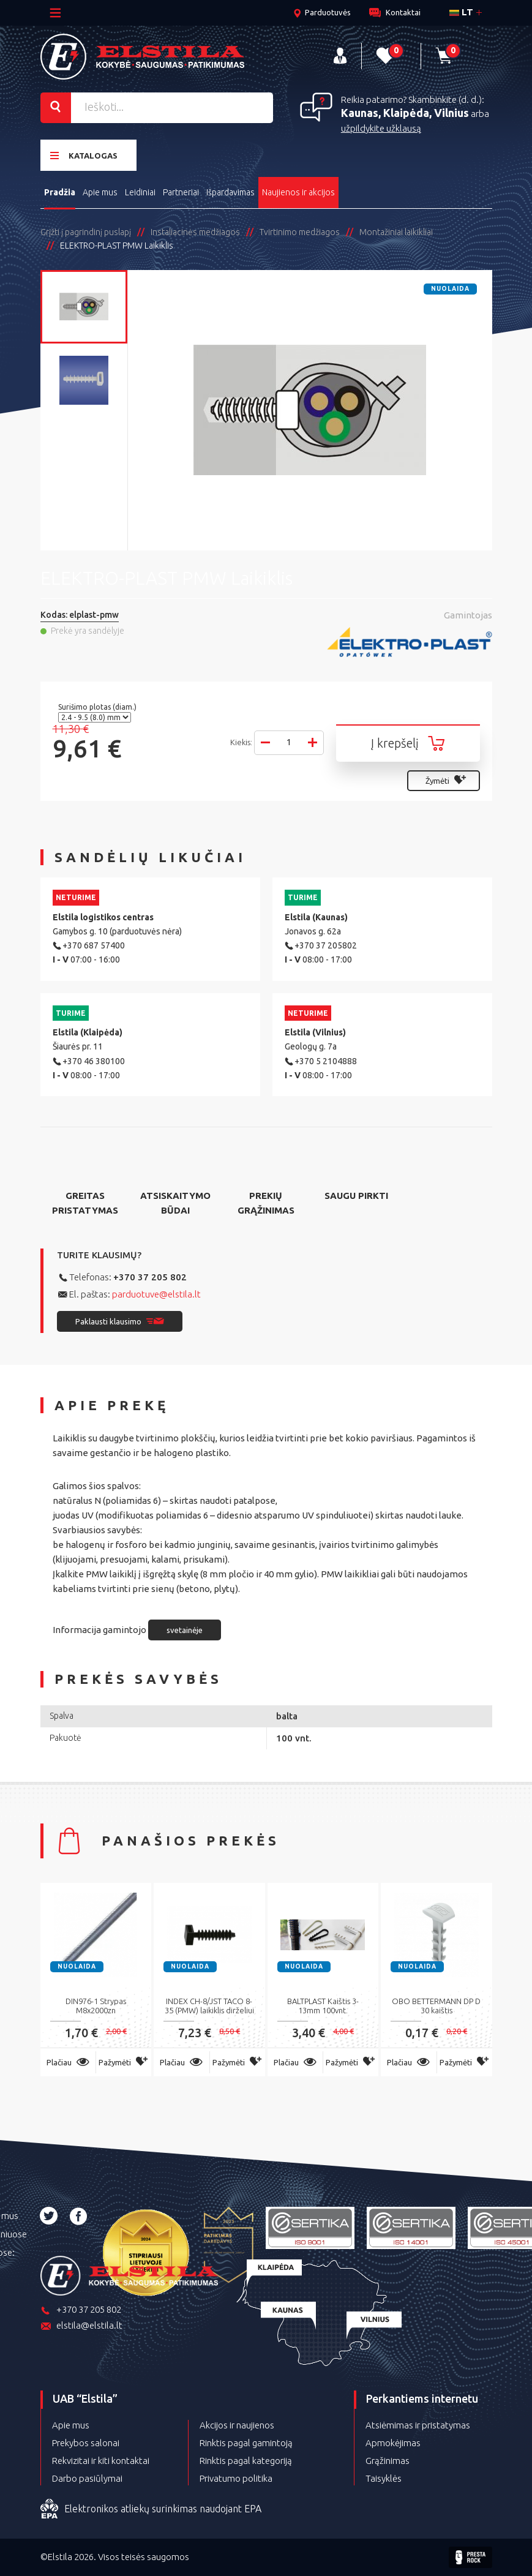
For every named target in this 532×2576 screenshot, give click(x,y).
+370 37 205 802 (150, 1277)
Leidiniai (140, 192)
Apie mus (100, 192)
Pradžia (59, 192)
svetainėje (185, 1630)
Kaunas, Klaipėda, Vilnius (405, 113)
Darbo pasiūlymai (87, 2478)
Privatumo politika (236, 2478)
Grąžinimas (387, 2460)
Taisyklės (383, 2478)
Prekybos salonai (85, 2443)
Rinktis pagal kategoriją (246, 2460)
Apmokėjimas (393, 2443)
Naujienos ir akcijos (298, 192)
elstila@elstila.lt (81, 2326)
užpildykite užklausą (381, 128)
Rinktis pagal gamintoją (246, 2443)
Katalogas (84, 155)
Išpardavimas (230, 192)
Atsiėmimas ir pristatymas (417, 2425)
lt (461, 12)
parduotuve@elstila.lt (156, 1294)
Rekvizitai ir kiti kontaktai (100, 2460)
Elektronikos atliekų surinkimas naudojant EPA (150, 2509)
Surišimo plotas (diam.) (98, 707)
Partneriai (181, 192)
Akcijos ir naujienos (237, 2425)
